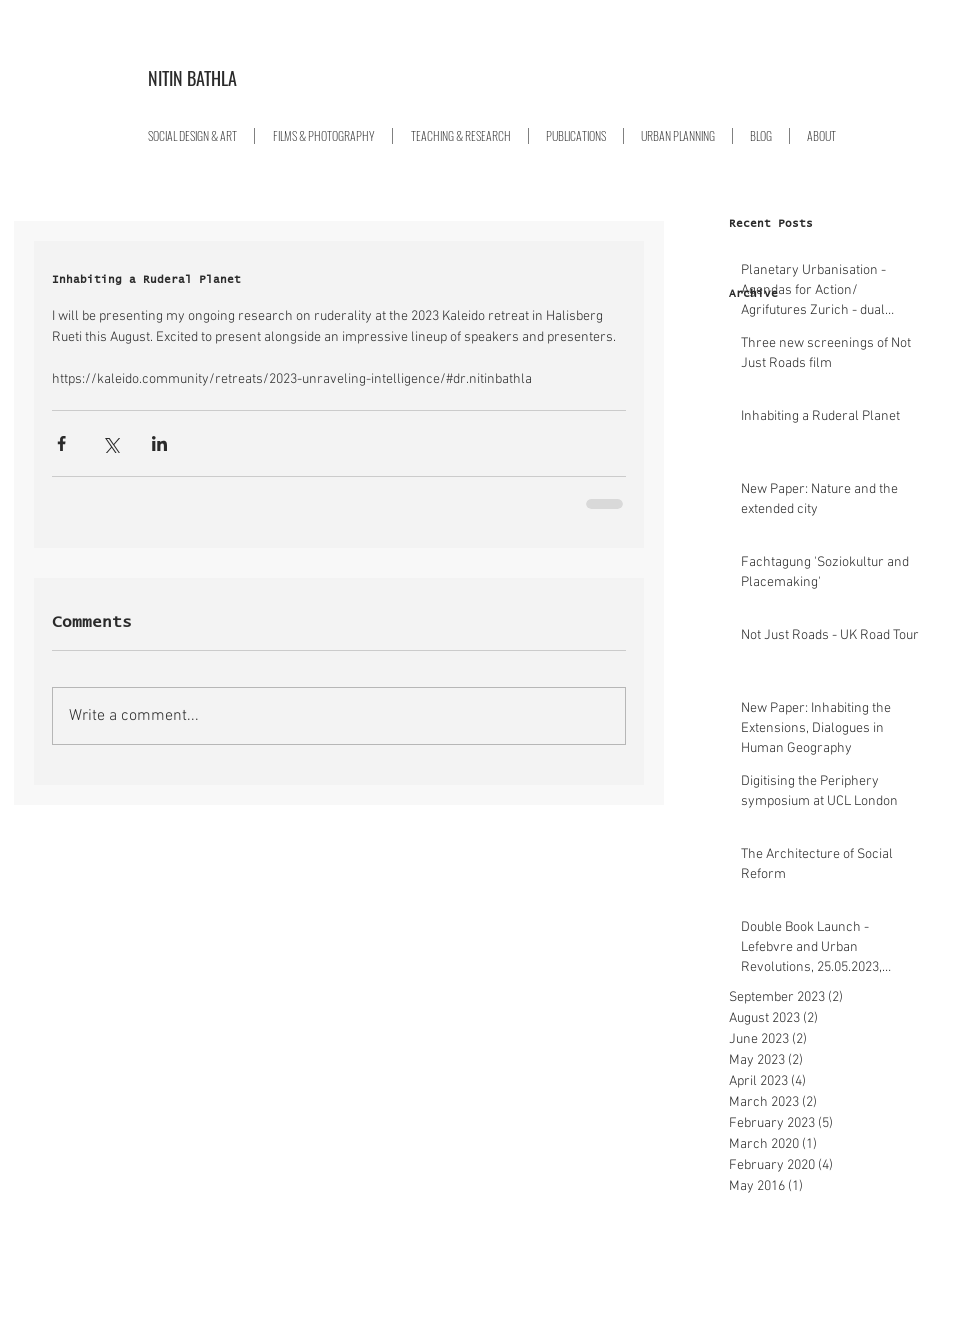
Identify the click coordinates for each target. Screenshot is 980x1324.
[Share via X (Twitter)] (110, 443)
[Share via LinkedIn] (159, 443)
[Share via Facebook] (61, 443)
